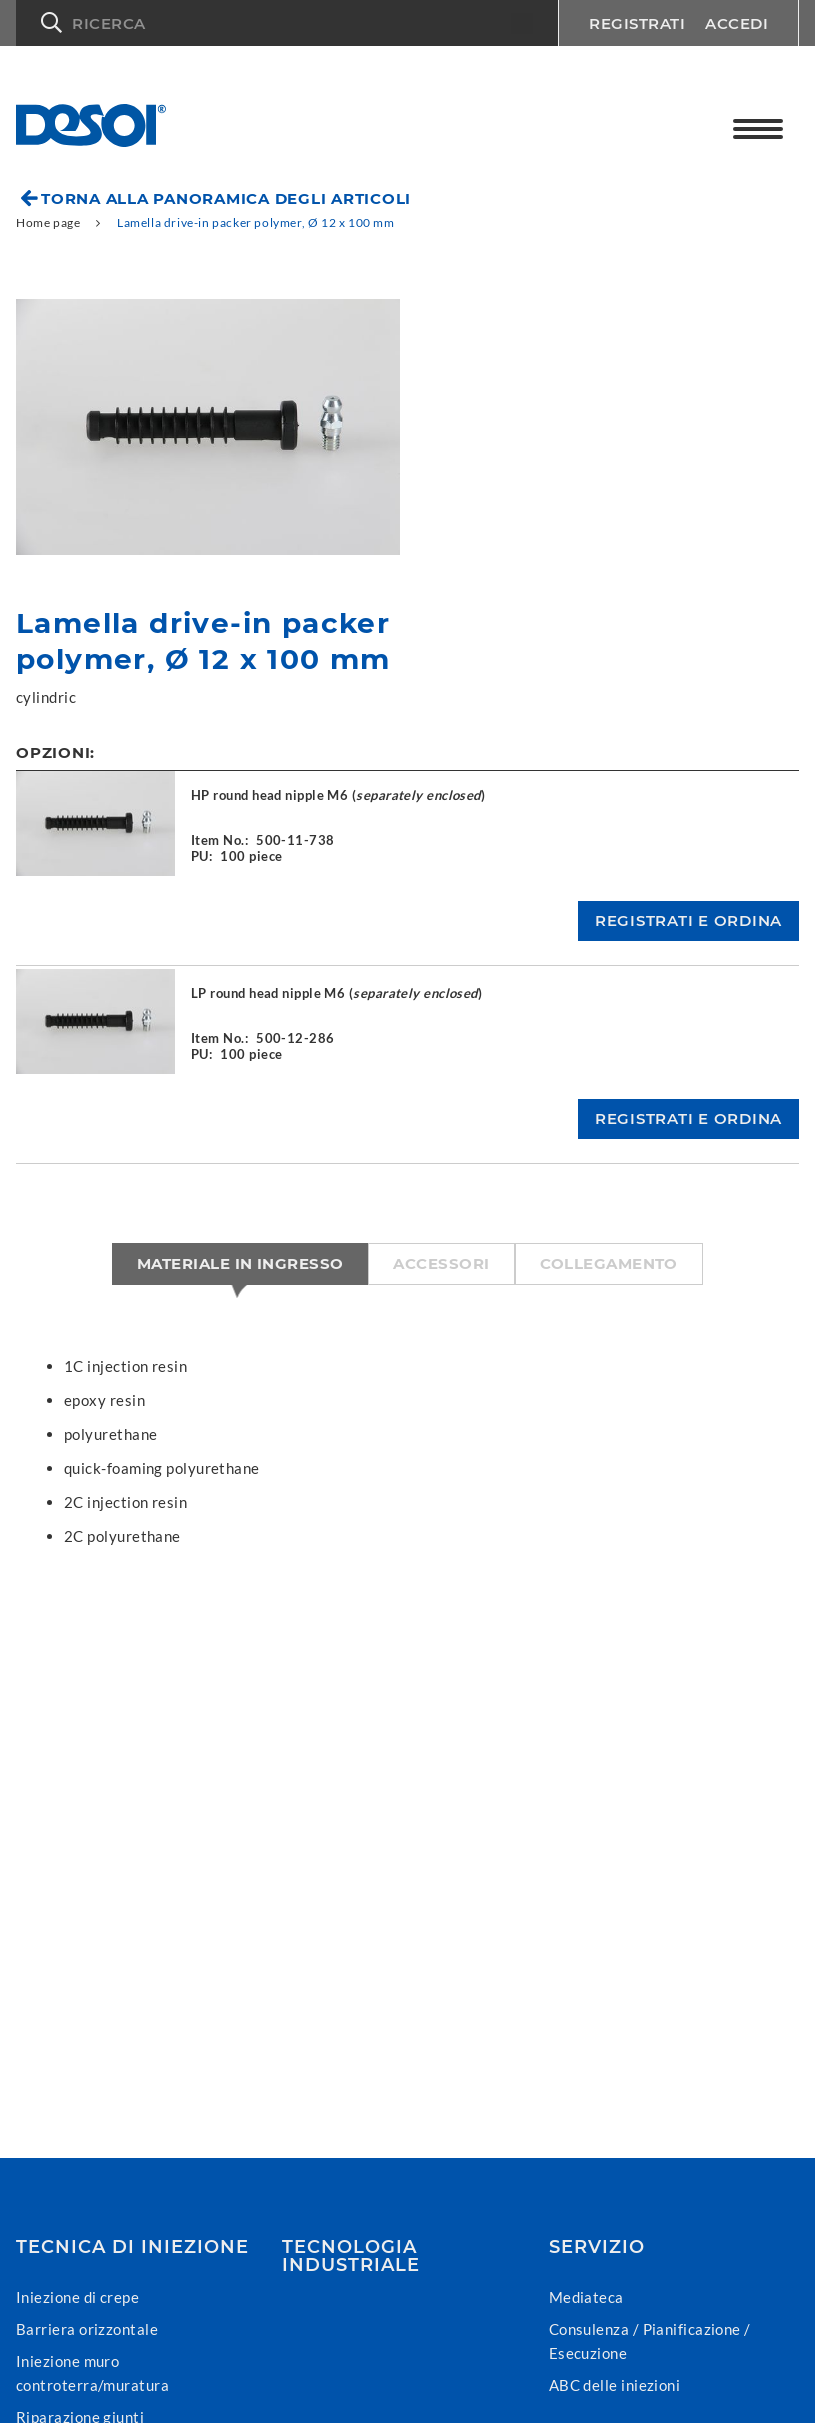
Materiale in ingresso (240, 1263)
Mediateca (586, 2297)
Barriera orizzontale (87, 2329)
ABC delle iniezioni (615, 2385)
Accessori (441, 1263)
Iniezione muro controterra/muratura (92, 2373)
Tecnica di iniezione (132, 2247)
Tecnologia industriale (351, 2256)
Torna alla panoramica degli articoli (226, 198)
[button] (287, 23)
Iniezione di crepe (77, 2297)
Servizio (597, 2247)
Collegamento (609, 1263)
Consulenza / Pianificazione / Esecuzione (650, 2341)
